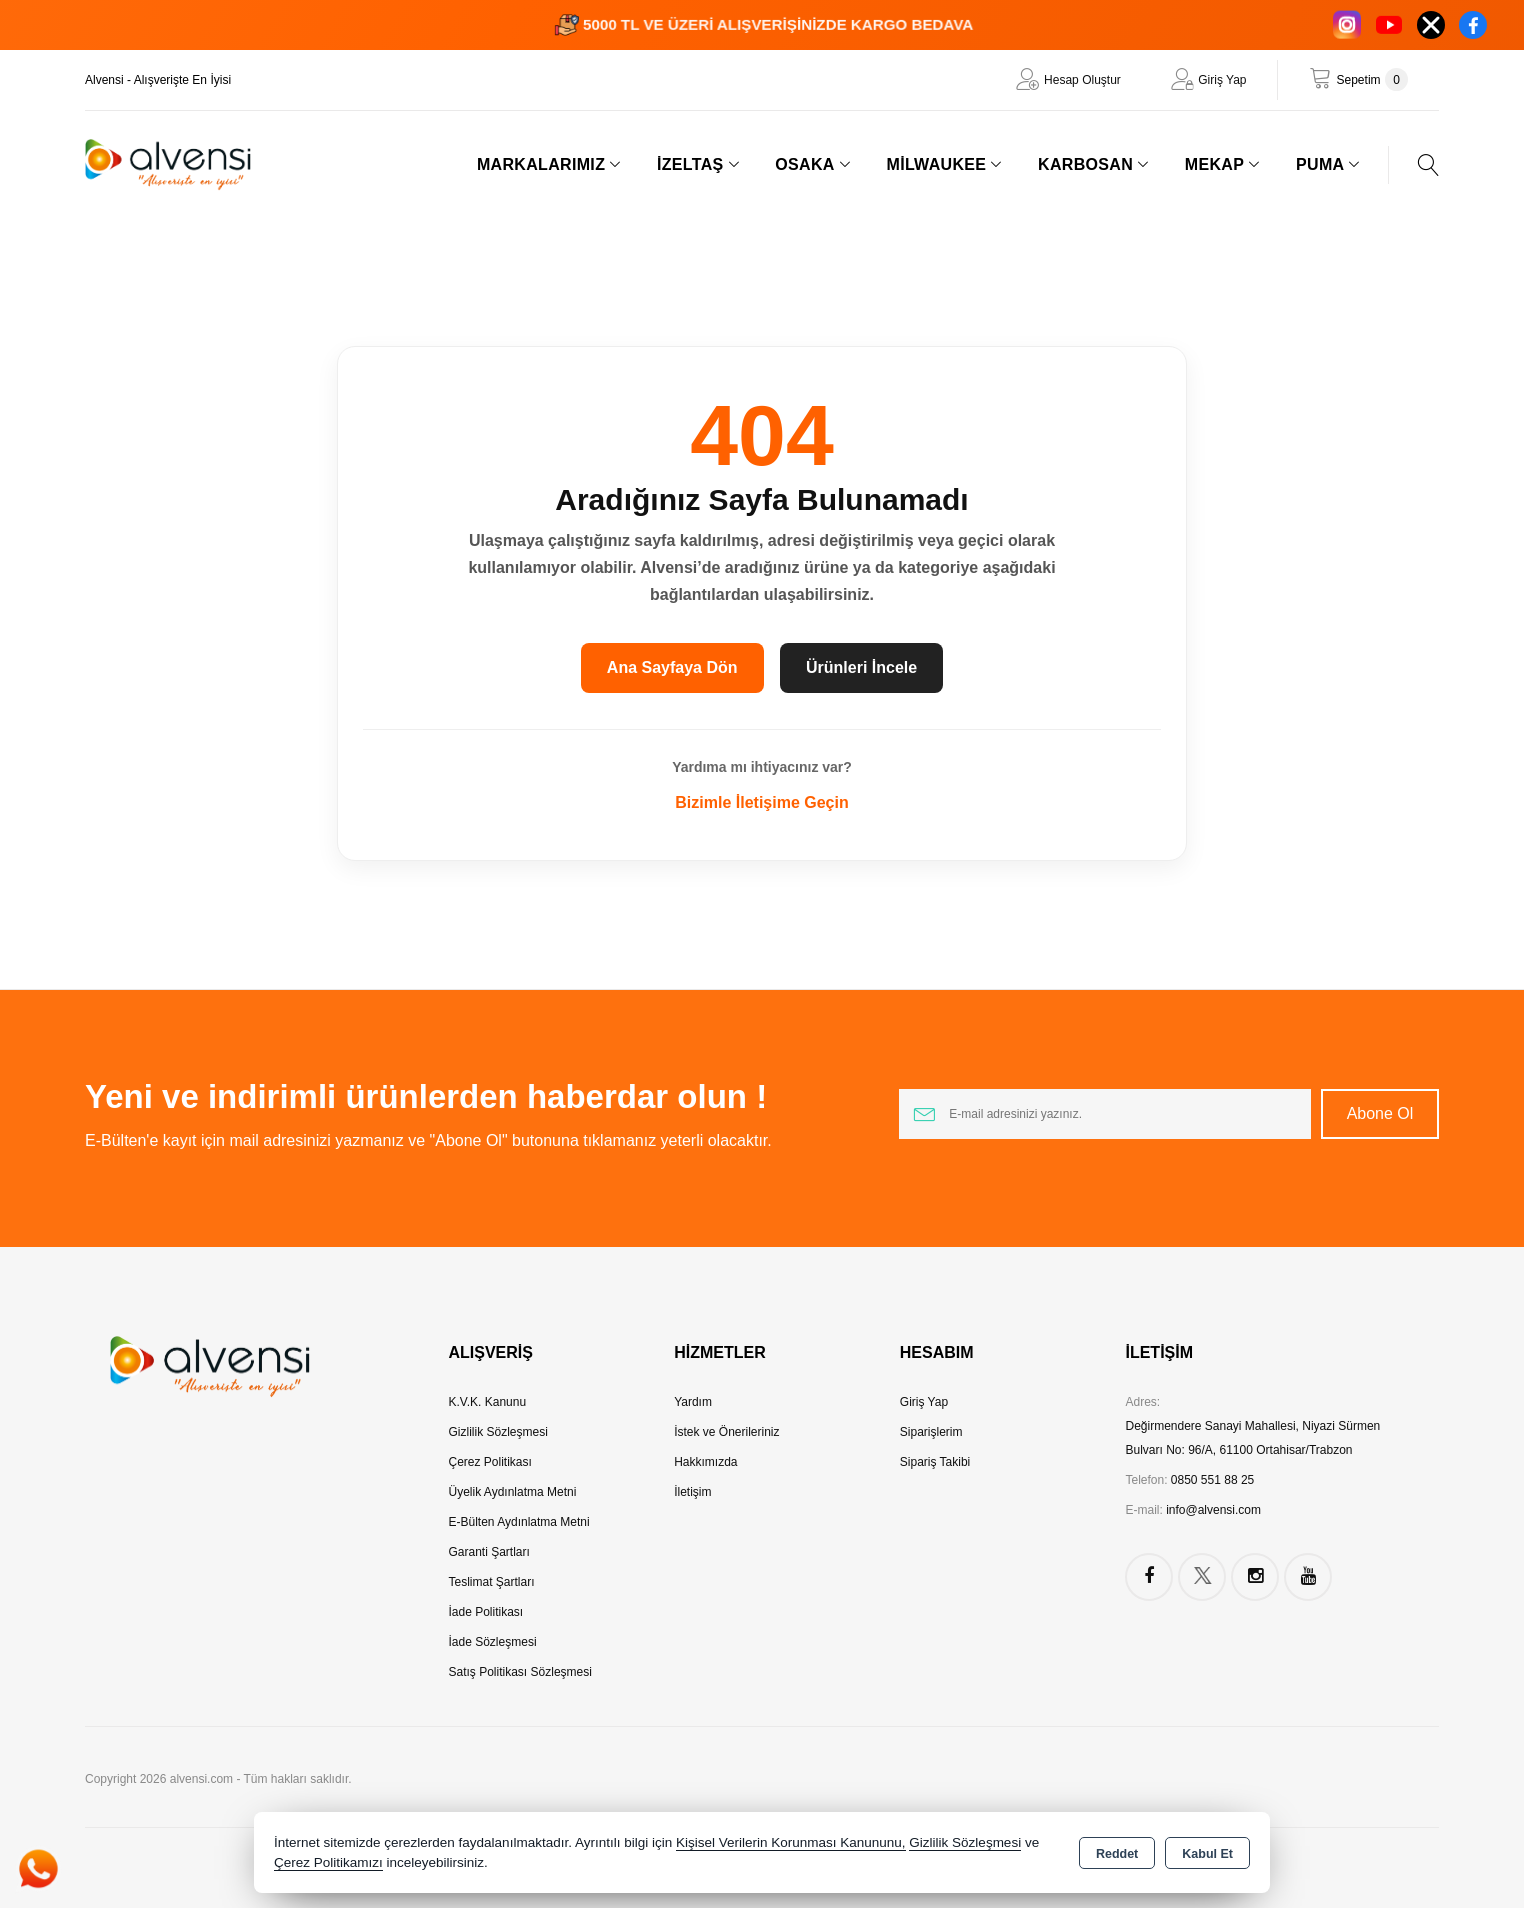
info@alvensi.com (1213, 1510)
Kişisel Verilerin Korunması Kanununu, (791, 1842)
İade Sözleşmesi (493, 1642)
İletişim (692, 1492)
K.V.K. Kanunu (488, 1402)
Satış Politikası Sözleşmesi (520, 1672)
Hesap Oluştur (1082, 80)
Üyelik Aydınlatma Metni (513, 1492)
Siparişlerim (931, 1432)
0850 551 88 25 (1212, 1480)
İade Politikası (486, 1612)
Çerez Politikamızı (328, 1862)
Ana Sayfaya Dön (672, 667)
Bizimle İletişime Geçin (761, 802)
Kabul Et (1207, 1854)
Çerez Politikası (490, 1462)
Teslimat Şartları (492, 1582)
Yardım (693, 1402)
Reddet (1117, 1854)
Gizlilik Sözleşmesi (498, 1432)
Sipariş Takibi (935, 1462)
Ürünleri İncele (861, 667)
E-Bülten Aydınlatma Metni (519, 1522)
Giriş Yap (1222, 80)
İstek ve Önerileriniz (726, 1432)
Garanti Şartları (489, 1552)
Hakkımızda (705, 1462)
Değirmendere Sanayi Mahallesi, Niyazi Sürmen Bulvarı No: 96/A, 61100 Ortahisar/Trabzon (1252, 1438)
